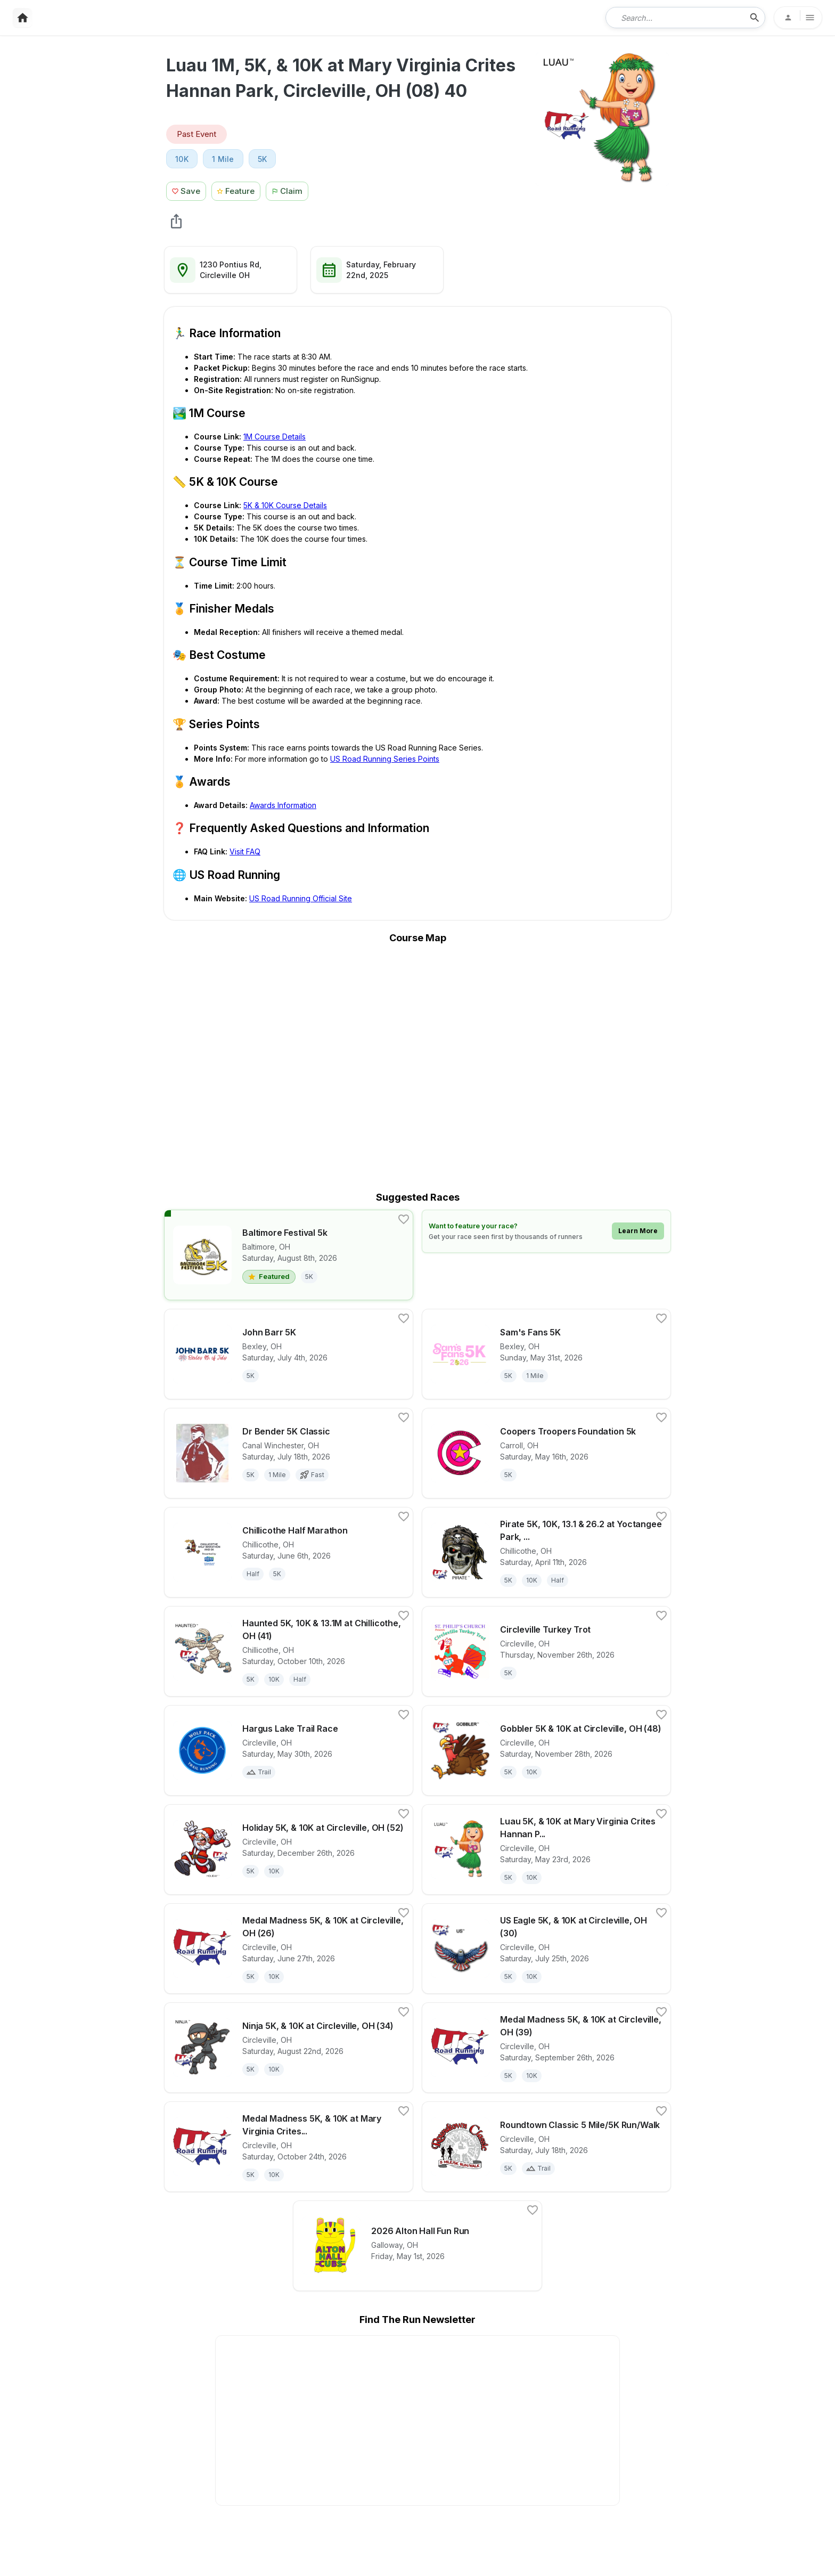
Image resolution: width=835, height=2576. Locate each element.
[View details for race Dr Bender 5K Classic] (289, 1453)
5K (262, 159)
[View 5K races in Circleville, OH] (262, 158)
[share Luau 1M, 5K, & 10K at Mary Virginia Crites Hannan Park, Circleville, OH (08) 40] (176, 221)
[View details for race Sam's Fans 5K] (546, 1354)
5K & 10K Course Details (285, 505)
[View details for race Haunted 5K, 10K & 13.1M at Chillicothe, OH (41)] (289, 1651)
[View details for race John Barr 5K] (289, 1354)
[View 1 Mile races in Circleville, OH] (223, 158)
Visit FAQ (245, 851)
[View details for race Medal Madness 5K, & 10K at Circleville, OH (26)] (289, 1948)
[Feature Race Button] (236, 190)
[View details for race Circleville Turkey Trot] (546, 1651)
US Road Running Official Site (300, 898)
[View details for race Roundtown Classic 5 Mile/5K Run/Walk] (546, 2146)
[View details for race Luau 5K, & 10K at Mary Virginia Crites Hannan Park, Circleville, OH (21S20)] (546, 1849)
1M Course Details (274, 436)
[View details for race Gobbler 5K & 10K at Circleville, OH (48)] (546, 1750)
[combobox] (677, 17)
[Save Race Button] (186, 190)
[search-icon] (754, 17)
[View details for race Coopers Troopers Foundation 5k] (546, 1453)
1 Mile (223, 159)
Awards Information (283, 805)
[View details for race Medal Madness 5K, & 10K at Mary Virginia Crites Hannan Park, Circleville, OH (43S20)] (289, 2146)
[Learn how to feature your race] (546, 1231)
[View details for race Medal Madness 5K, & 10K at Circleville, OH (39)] (546, 2047)
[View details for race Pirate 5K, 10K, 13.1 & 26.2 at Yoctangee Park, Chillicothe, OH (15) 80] (546, 1552)
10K (182, 159)
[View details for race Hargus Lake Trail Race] (289, 1750)
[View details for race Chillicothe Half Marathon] (289, 1552)
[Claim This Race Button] (290, 190)
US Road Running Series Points (384, 758)
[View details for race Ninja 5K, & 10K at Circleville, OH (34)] (289, 2047)
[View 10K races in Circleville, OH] (182, 158)
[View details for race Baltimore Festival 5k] (289, 1255)
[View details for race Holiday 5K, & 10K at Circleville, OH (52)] (289, 1849)
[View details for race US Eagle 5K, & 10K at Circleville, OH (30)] (546, 1948)
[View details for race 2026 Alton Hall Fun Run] (417, 2245)
